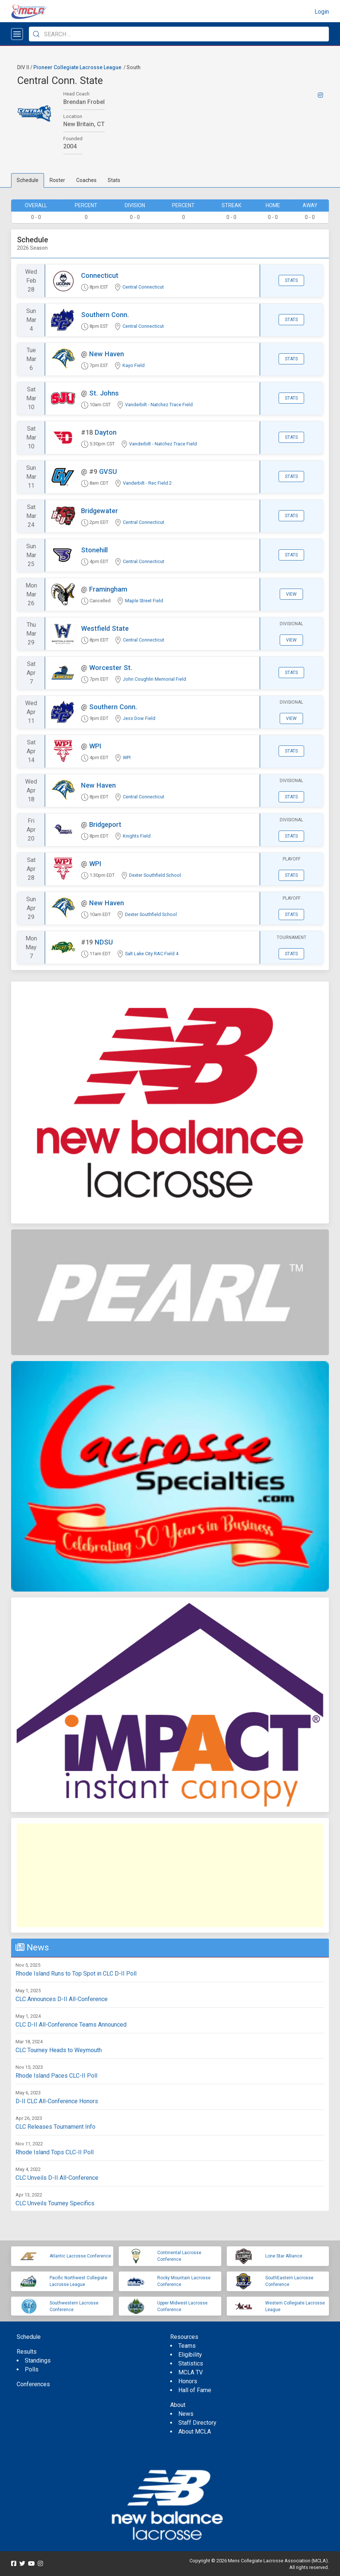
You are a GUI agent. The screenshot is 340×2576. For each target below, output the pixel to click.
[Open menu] (17, 34)
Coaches (86, 180)
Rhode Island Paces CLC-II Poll (56, 2075)
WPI (95, 746)
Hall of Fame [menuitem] (194, 2390)
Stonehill (94, 550)
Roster (57, 180)
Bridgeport (105, 824)
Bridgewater (99, 511)
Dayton (106, 432)
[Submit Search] (36, 34)
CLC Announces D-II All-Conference (62, 1999)
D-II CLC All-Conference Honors (57, 2101)
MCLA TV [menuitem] (190, 2372)
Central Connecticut (143, 287)
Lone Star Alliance (283, 2256)
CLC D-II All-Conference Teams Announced (71, 2024)
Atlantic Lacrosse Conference (80, 2256)
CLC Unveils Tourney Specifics (55, 2203)
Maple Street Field (144, 600)
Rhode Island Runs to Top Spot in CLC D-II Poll (76, 1973)
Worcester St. (110, 667)
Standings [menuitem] (38, 2360)
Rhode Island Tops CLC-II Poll (55, 2152)
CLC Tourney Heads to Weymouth (59, 2050)
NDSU (104, 942)
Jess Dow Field (139, 718)
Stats (114, 180)
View (291, 594)
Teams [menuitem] (187, 2345)
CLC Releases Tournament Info (55, 2126)
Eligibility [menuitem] (190, 2354)
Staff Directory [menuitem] (197, 2422)
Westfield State (105, 628)
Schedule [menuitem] (29, 2336)
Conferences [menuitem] (33, 2384)
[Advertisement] (170, 1875)
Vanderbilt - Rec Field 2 (147, 483)
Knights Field (137, 836)
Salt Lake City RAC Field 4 (151, 953)
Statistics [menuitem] (190, 2363)
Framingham (108, 589)
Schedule (27, 180)
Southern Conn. (105, 315)
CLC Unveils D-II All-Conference (57, 2177)
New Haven (106, 354)
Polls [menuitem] (31, 2369)
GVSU (108, 471)
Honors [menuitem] (187, 2381)
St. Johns (104, 393)
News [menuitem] (185, 2413)
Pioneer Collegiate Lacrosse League (77, 67)
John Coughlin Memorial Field (154, 679)
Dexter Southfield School (155, 875)
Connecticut (99, 275)
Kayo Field (133, 365)
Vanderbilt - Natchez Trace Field (159, 404)
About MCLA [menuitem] (194, 2431)
